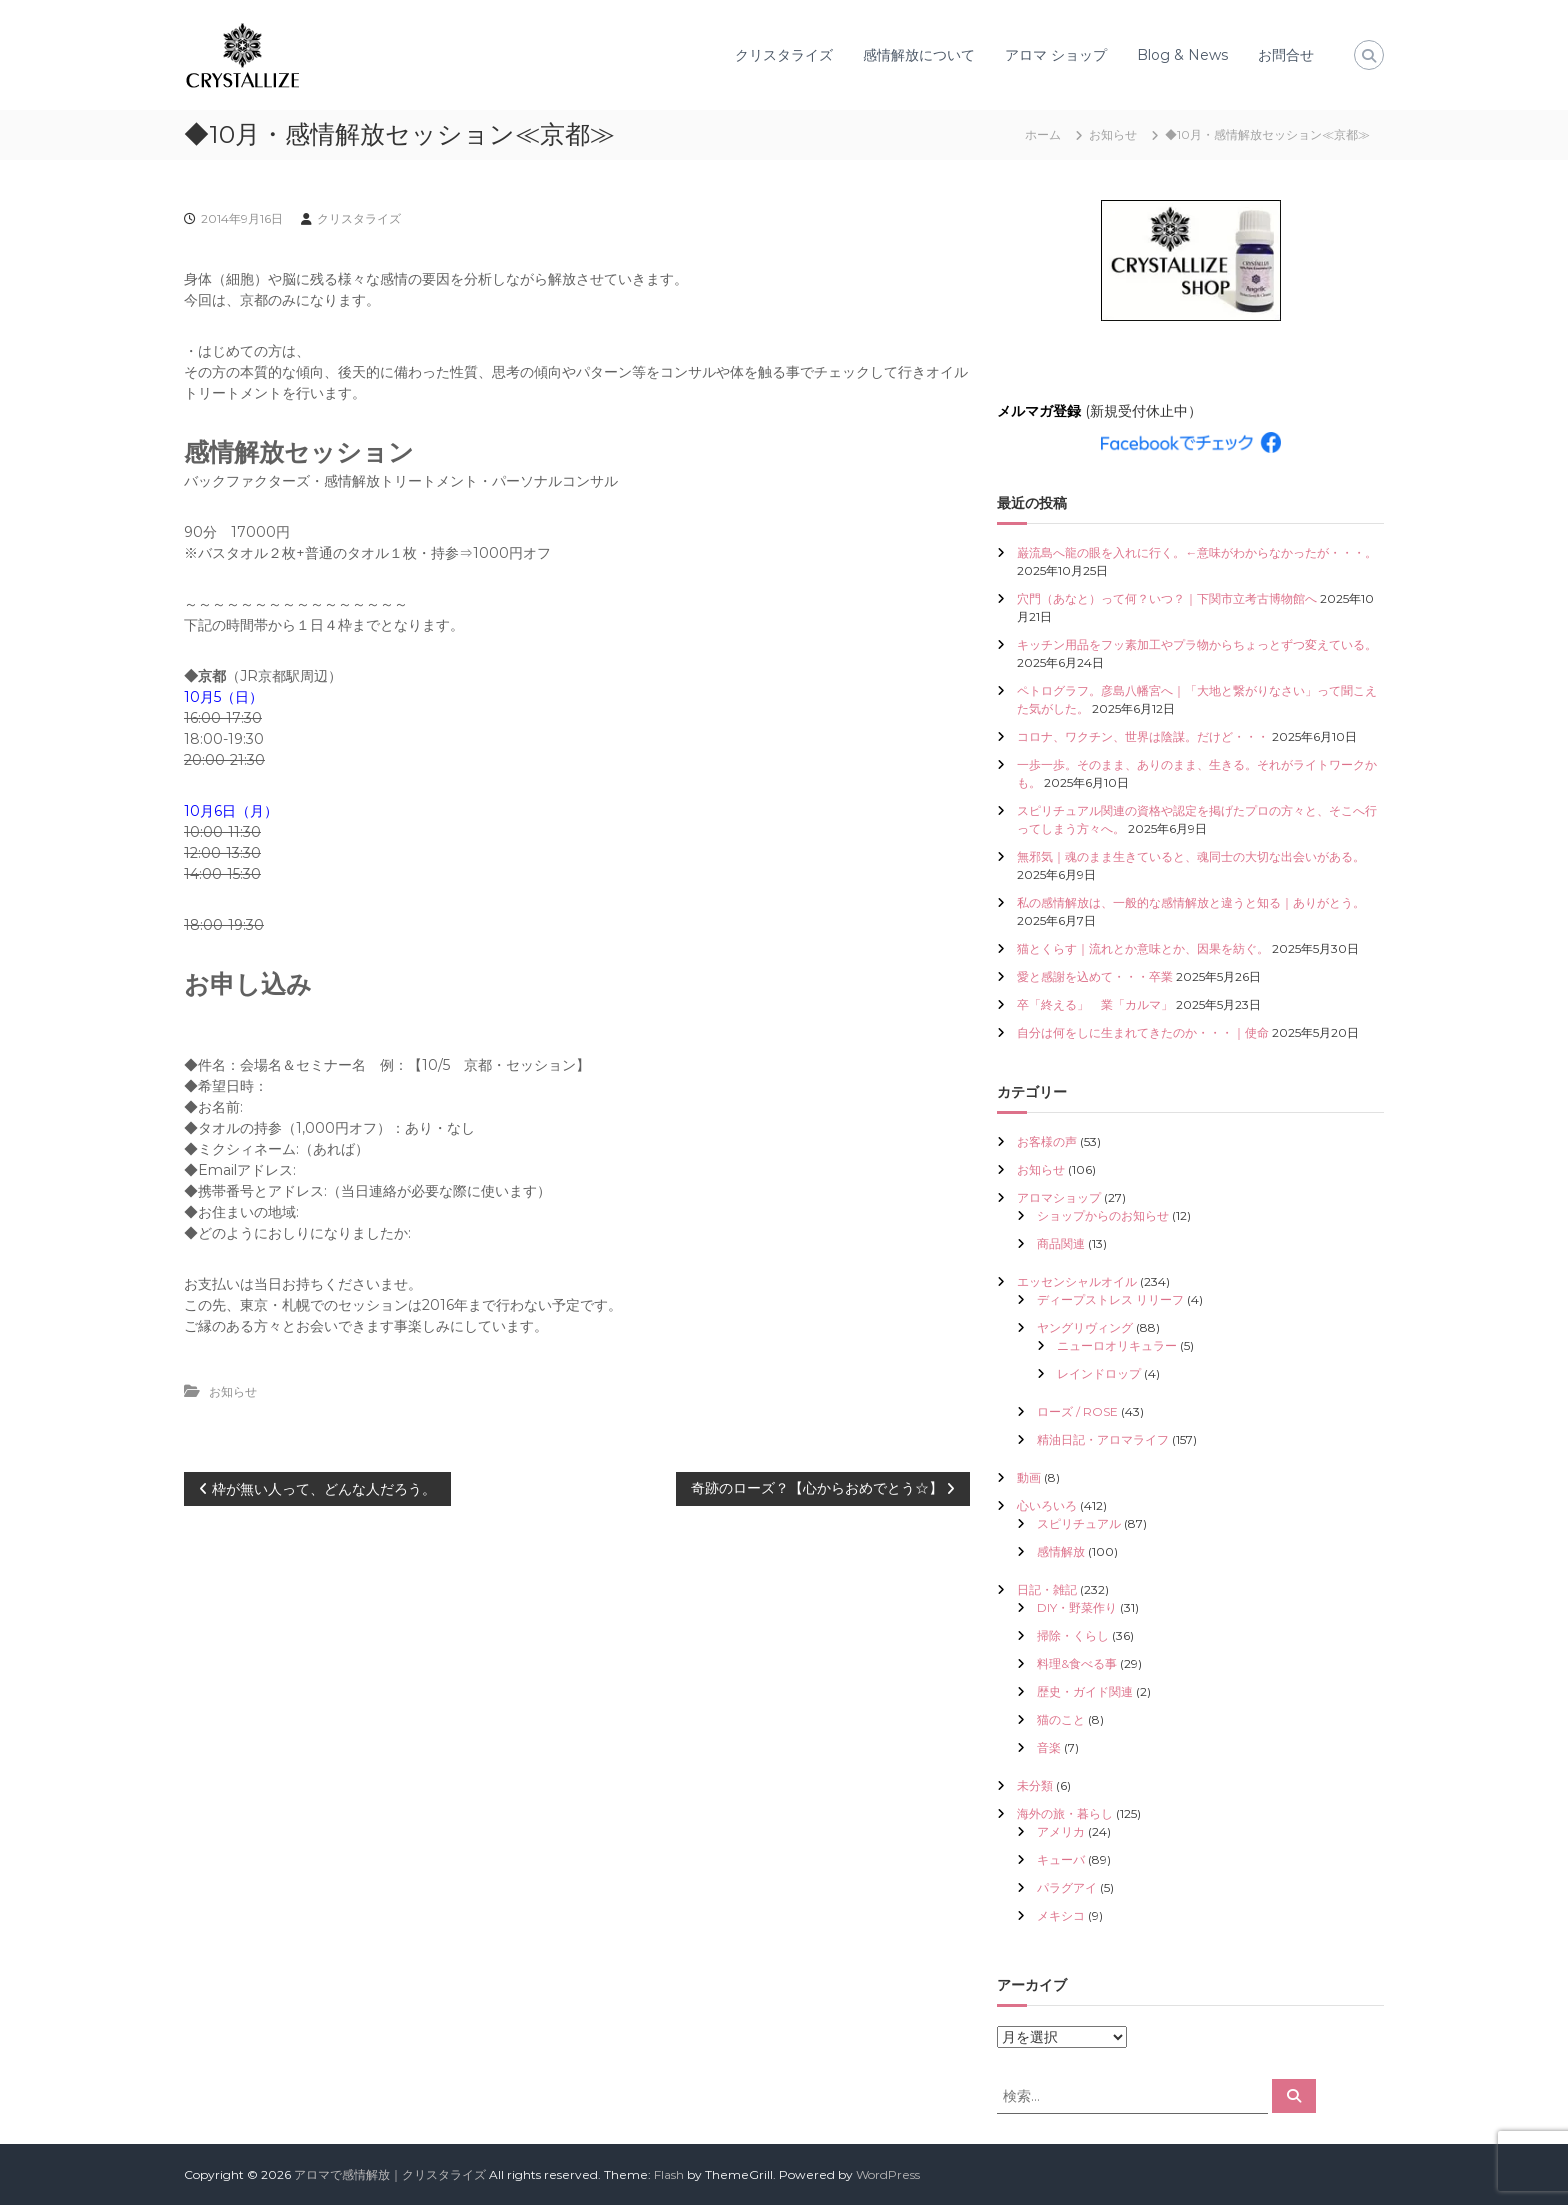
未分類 (1035, 1785)
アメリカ (1061, 1831)
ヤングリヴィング (1085, 1327)
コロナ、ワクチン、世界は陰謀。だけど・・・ (1143, 736)
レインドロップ (1099, 1373)
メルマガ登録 (1039, 411)
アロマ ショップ (1056, 55)
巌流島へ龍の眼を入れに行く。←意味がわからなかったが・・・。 (1197, 552)
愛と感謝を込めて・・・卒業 (1095, 976)
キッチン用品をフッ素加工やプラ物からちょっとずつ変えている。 (1197, 644)
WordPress (888, 2174)
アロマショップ (1059, 1197)
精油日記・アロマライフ (1103, 1439)
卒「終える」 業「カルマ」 (1095, 1004)
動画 (1029, 1477)
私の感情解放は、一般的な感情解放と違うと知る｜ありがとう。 (1191, 902)
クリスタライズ (784, 55)
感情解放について (919, 55)
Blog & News (1182, 55)
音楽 (1049, 1747)
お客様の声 (1047, 1141)
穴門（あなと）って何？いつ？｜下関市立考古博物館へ (1167, 598)
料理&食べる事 (1077, 1663)
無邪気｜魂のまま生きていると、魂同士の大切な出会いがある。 (1191, 856)
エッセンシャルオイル (1077, 1281)
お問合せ (1286, 55)
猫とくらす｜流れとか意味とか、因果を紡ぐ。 (1143, 948)
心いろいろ (1047, 1505)
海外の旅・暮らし (1065, 1813)
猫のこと (1061, 1719)
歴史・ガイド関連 (1085, 1691)
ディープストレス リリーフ (1110, 1299)
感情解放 (1061, 1551)
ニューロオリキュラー (1117, 1345)
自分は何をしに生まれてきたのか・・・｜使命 (1143, 1032)
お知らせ (1113, 134)
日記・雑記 (1047, 1589)
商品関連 (1061, 1243)
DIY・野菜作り (1077, 1607)
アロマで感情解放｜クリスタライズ (390, 2174)
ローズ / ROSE (1077, 1411)
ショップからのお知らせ (1103, 1215)
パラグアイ (1067, 1887)
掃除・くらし (1073, 1635)
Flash (669, 2174)
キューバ (1061, 1859)
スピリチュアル (1079, 1523)
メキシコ (1061, 1915)
